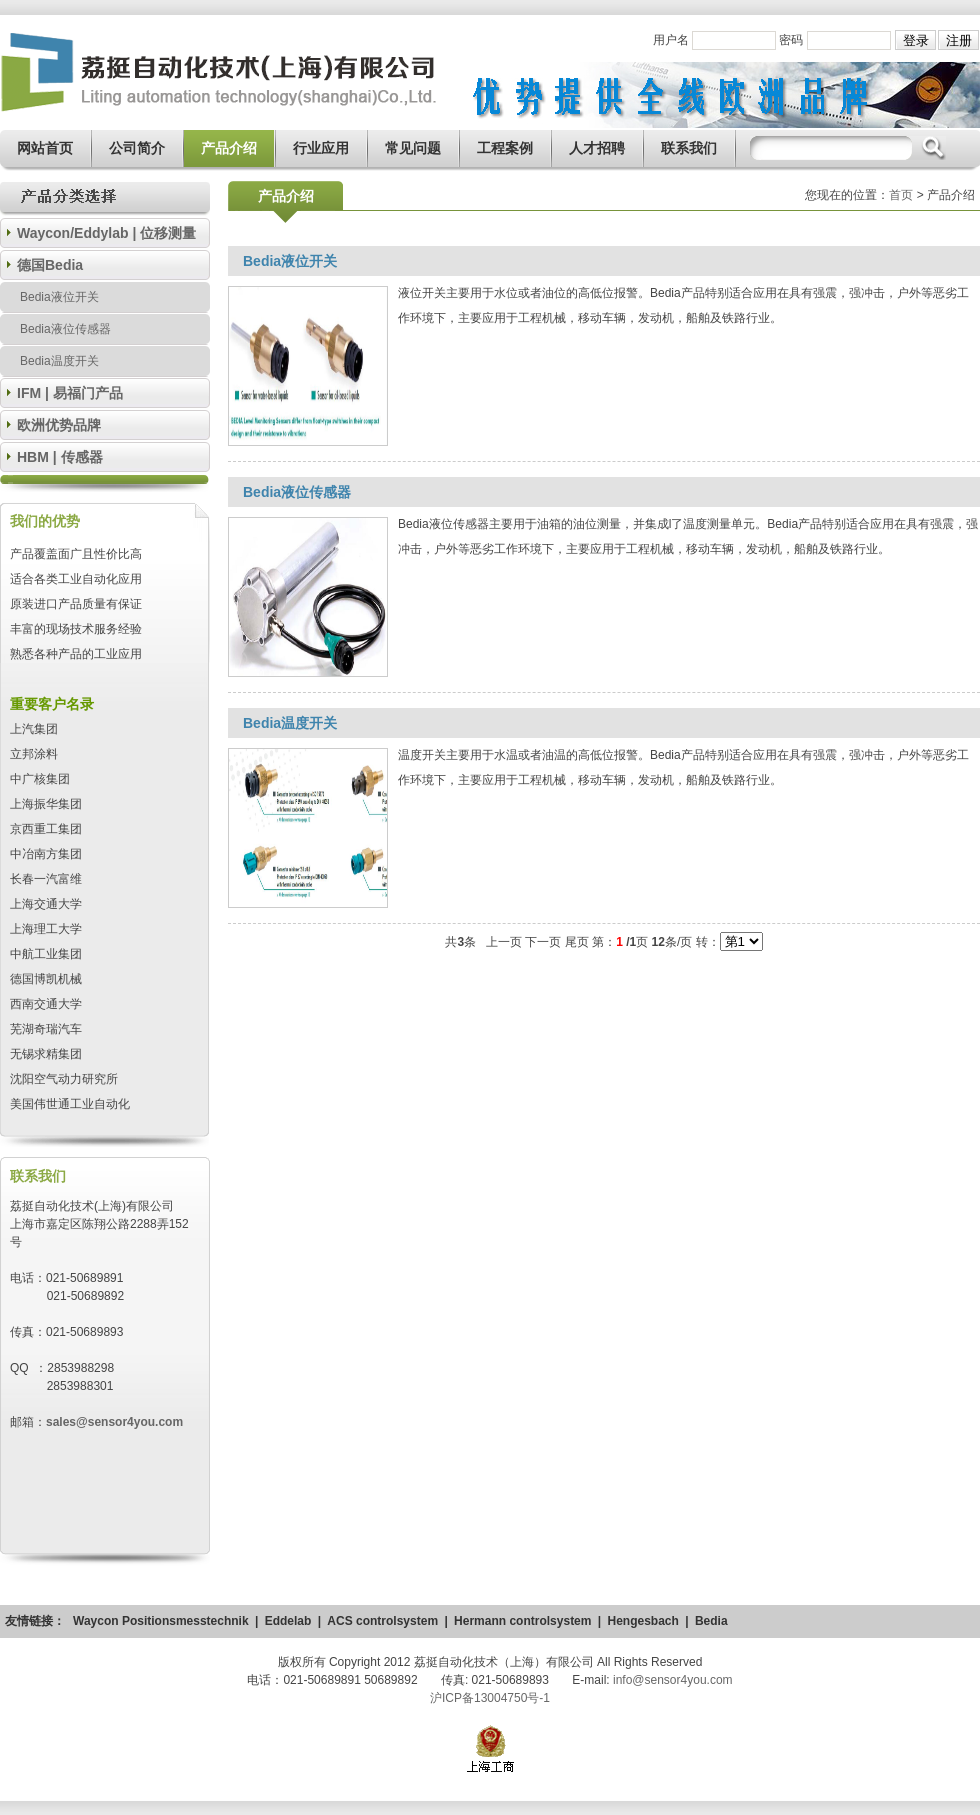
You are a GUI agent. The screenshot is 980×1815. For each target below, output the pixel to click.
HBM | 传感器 (60, 457)
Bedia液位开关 (59, 297)
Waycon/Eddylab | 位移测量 (106, 233)
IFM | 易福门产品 (70, 393)
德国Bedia (50, 265)
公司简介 (137, 148)
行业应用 (321, 148)
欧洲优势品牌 (59, 425)
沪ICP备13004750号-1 (490, 1698)
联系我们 (689, 148)
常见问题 (413, 148)
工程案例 (505, 148)
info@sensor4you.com (673, 1680)
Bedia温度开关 (59, 361)
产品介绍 (229, 148)
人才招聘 (597, 148)
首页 (901, 195)
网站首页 (45, 148)
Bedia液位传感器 (65, 329)
